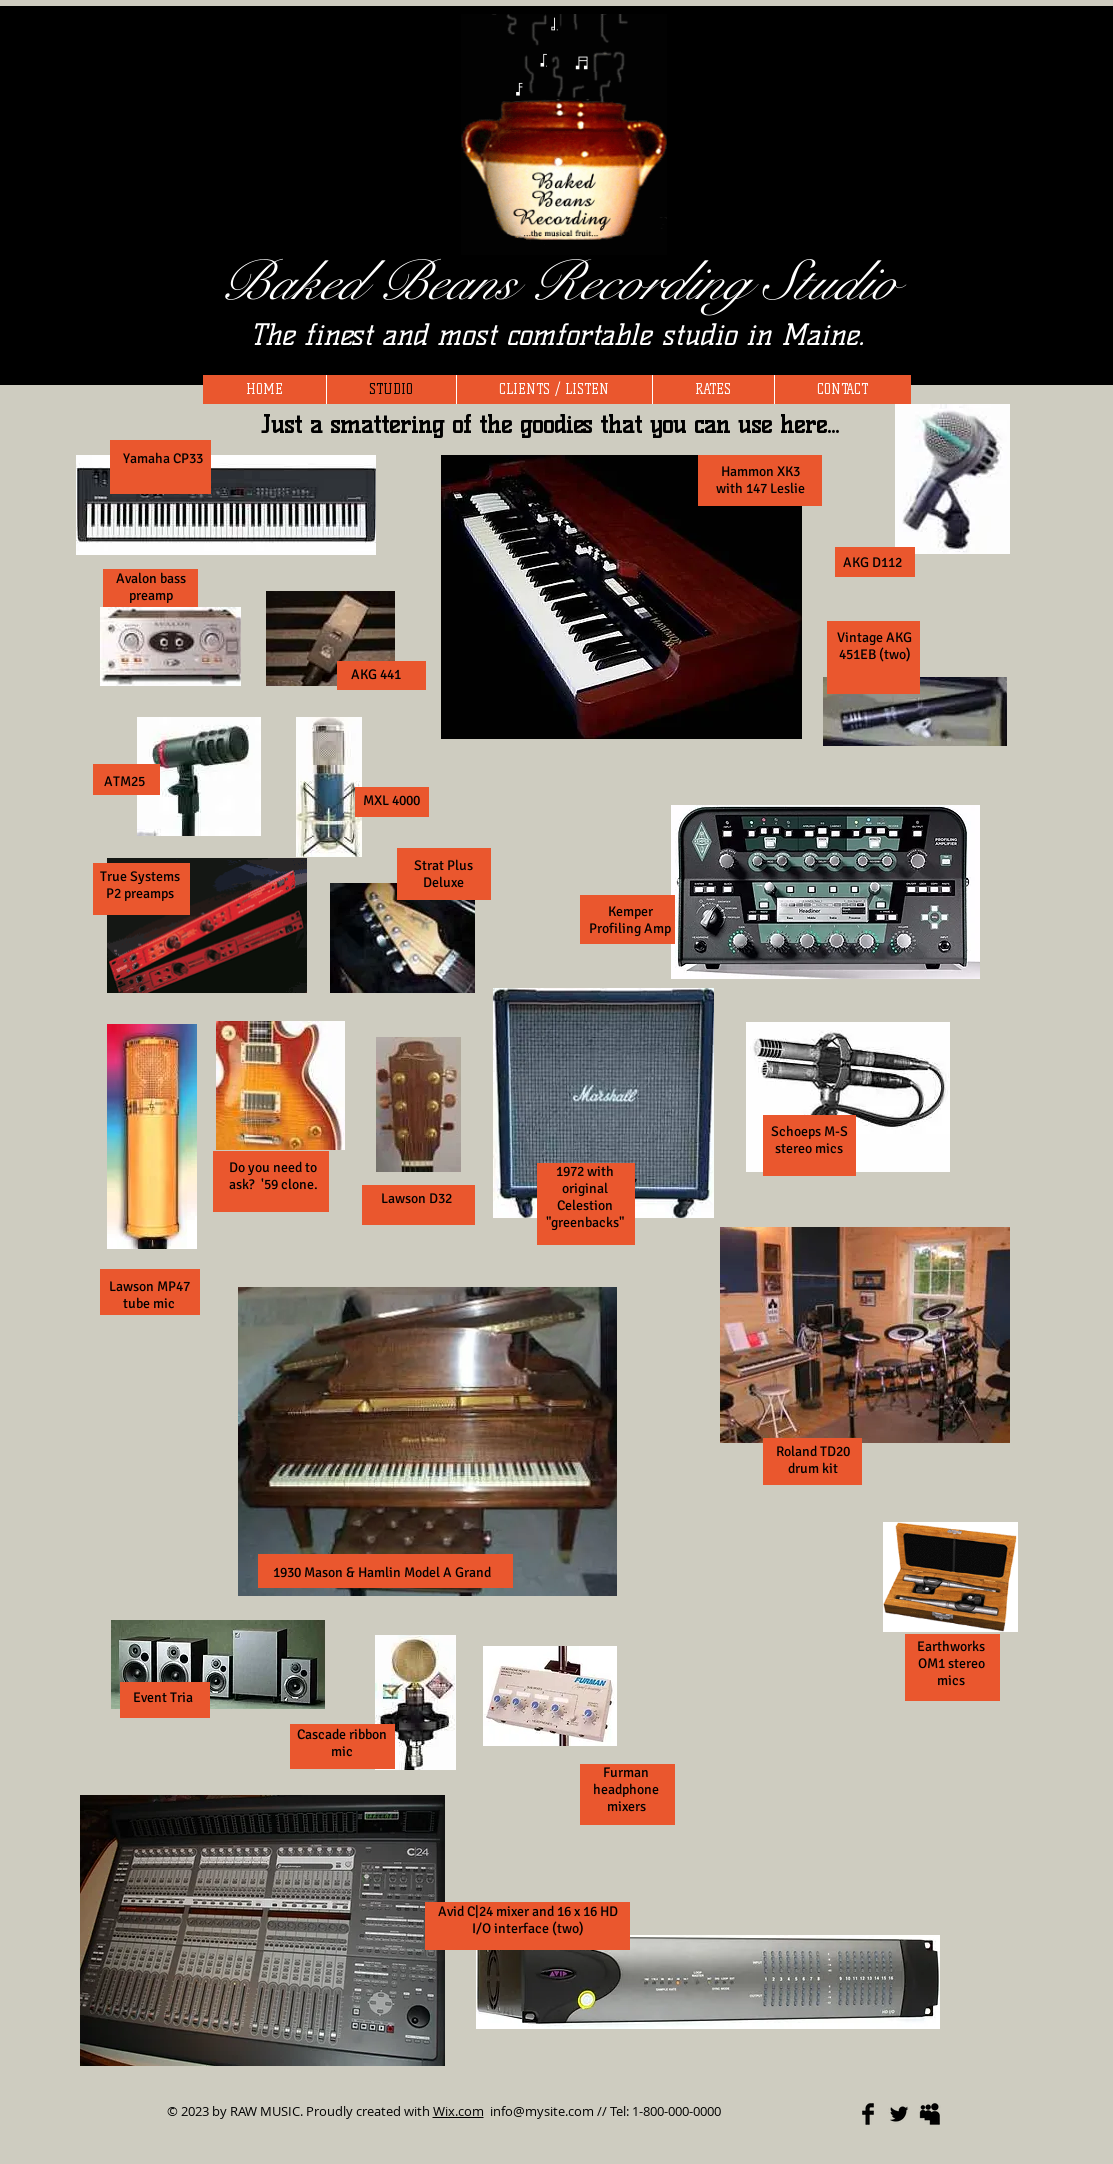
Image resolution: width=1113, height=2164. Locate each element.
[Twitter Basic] (899, 2114)
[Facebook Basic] (868, 2114)
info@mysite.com (542, 2111)
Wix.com (458, 2111)
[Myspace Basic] (930, 2114)
